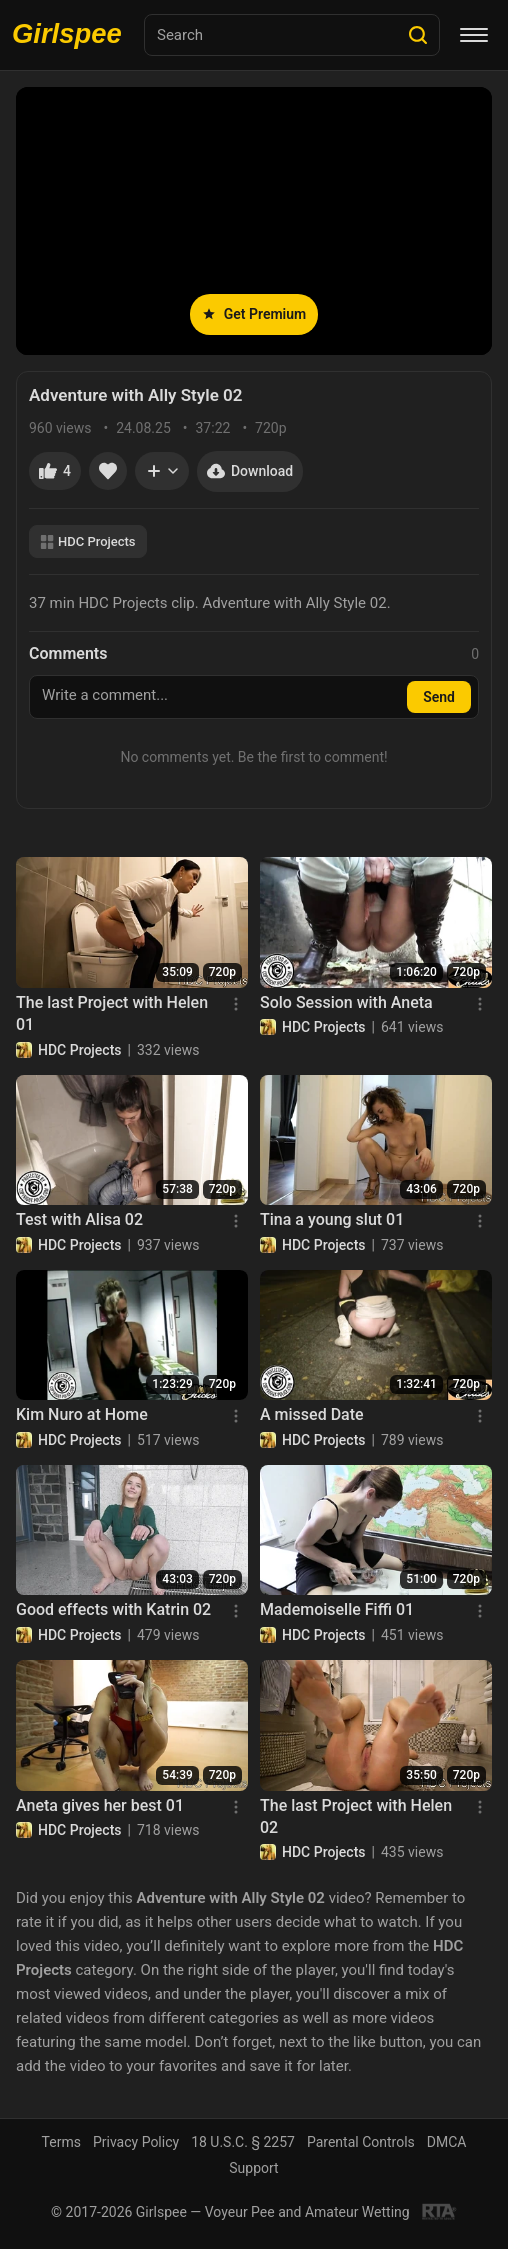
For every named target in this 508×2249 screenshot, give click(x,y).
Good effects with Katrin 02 (113, 1609)
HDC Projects (88, 541)
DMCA (447, 2142)
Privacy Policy (136, 2142)
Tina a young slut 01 (332, 1219)
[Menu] (474, 35)
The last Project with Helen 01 (112, 1013)
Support (253, 2168)
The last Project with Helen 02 (356, 1816)
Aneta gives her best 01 (100, 1805)
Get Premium (254, 314)
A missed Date (312, 1414)
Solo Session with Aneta (346, 1002)
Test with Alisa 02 (79, 1219)
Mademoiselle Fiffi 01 (337, 1609)
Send (439, 697)
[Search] (418, 35)
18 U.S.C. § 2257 (243, 2142)
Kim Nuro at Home (82, 1414)
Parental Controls (361, 2142)
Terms (61, 2142)
